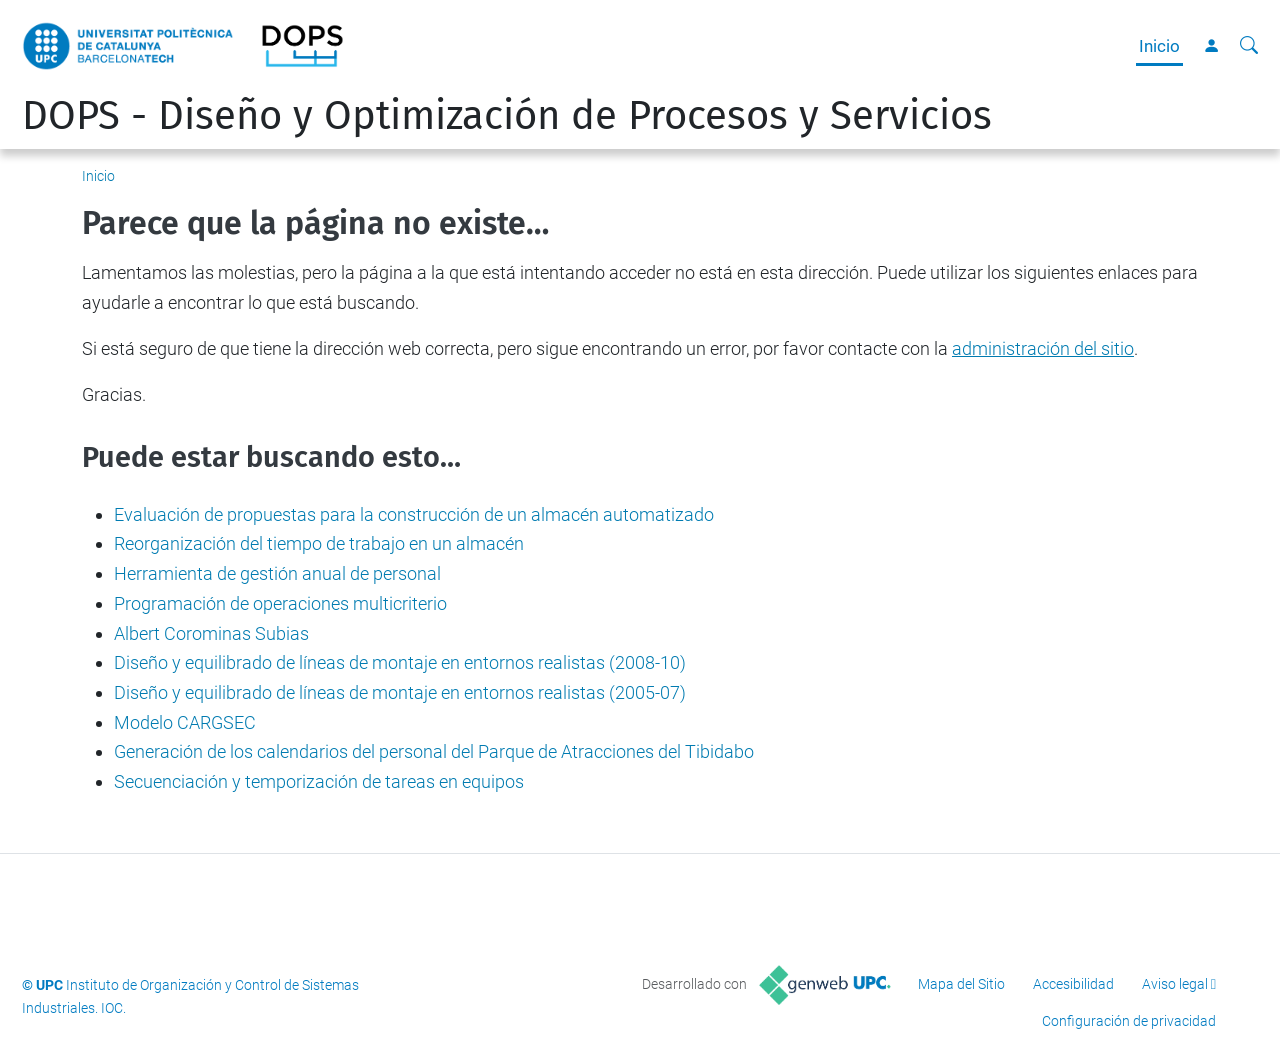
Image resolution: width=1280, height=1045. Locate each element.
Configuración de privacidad (1129, 1021)
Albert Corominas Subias (211, 633)
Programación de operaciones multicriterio (280, 603)
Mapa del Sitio (961, 984)
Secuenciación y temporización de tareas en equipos (319, 781)
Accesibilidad (1073, 984)
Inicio (1159, 46)
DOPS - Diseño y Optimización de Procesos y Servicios (507, 116)
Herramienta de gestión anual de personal (277, 573)
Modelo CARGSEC (185, 722)
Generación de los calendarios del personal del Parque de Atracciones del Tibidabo (434, 751)
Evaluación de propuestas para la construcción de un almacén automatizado (414, 514)
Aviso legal (1175, 984)
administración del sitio (1043, 348)
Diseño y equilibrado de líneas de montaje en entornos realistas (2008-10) (400, 662)
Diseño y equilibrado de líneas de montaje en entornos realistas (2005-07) (400, 692)
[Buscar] (1249, 46)
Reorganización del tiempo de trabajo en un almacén (319, 543)
